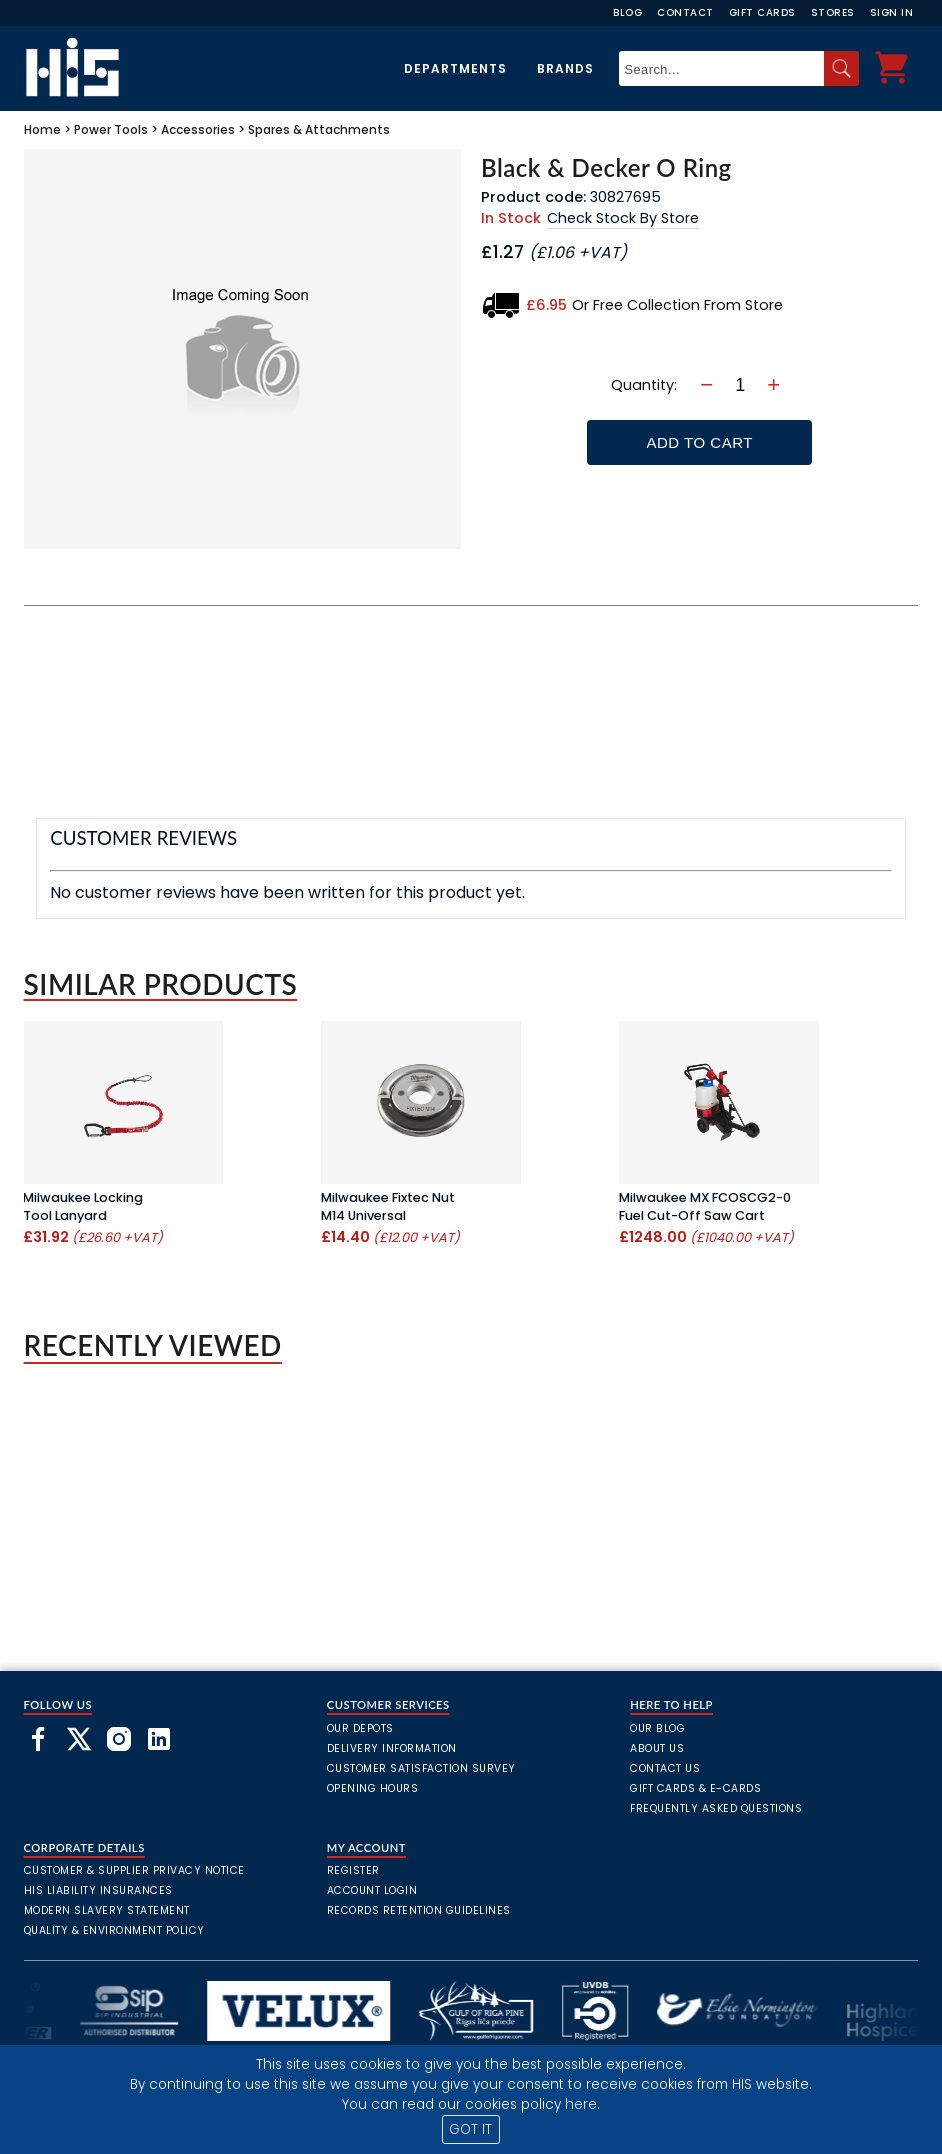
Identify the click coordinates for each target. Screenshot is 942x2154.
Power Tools (111, 129)
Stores (833, 12)
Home (42, 129)
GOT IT (470, 2129)
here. (582, 2104)
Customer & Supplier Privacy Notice (134, 1870)
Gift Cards (762, 12)
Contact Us (665, 1768)
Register (353, 1870)
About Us (657, 1748)
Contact (685, 12)
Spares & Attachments (319, 129)
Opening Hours (373, 1788)
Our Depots (360, 1728)
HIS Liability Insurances (98, 1890)
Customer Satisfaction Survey (421, 1768)
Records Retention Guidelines (419, 1910)
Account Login (372, 1890)
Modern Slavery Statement (107, 1910)
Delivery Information (392, 1748)
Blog (627, 12)
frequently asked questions (716, 1808)
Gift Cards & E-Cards (695, 1788)
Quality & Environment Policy (114, 1930)
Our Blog (657, 1728)
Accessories (198, 129)
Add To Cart (700, 442)
